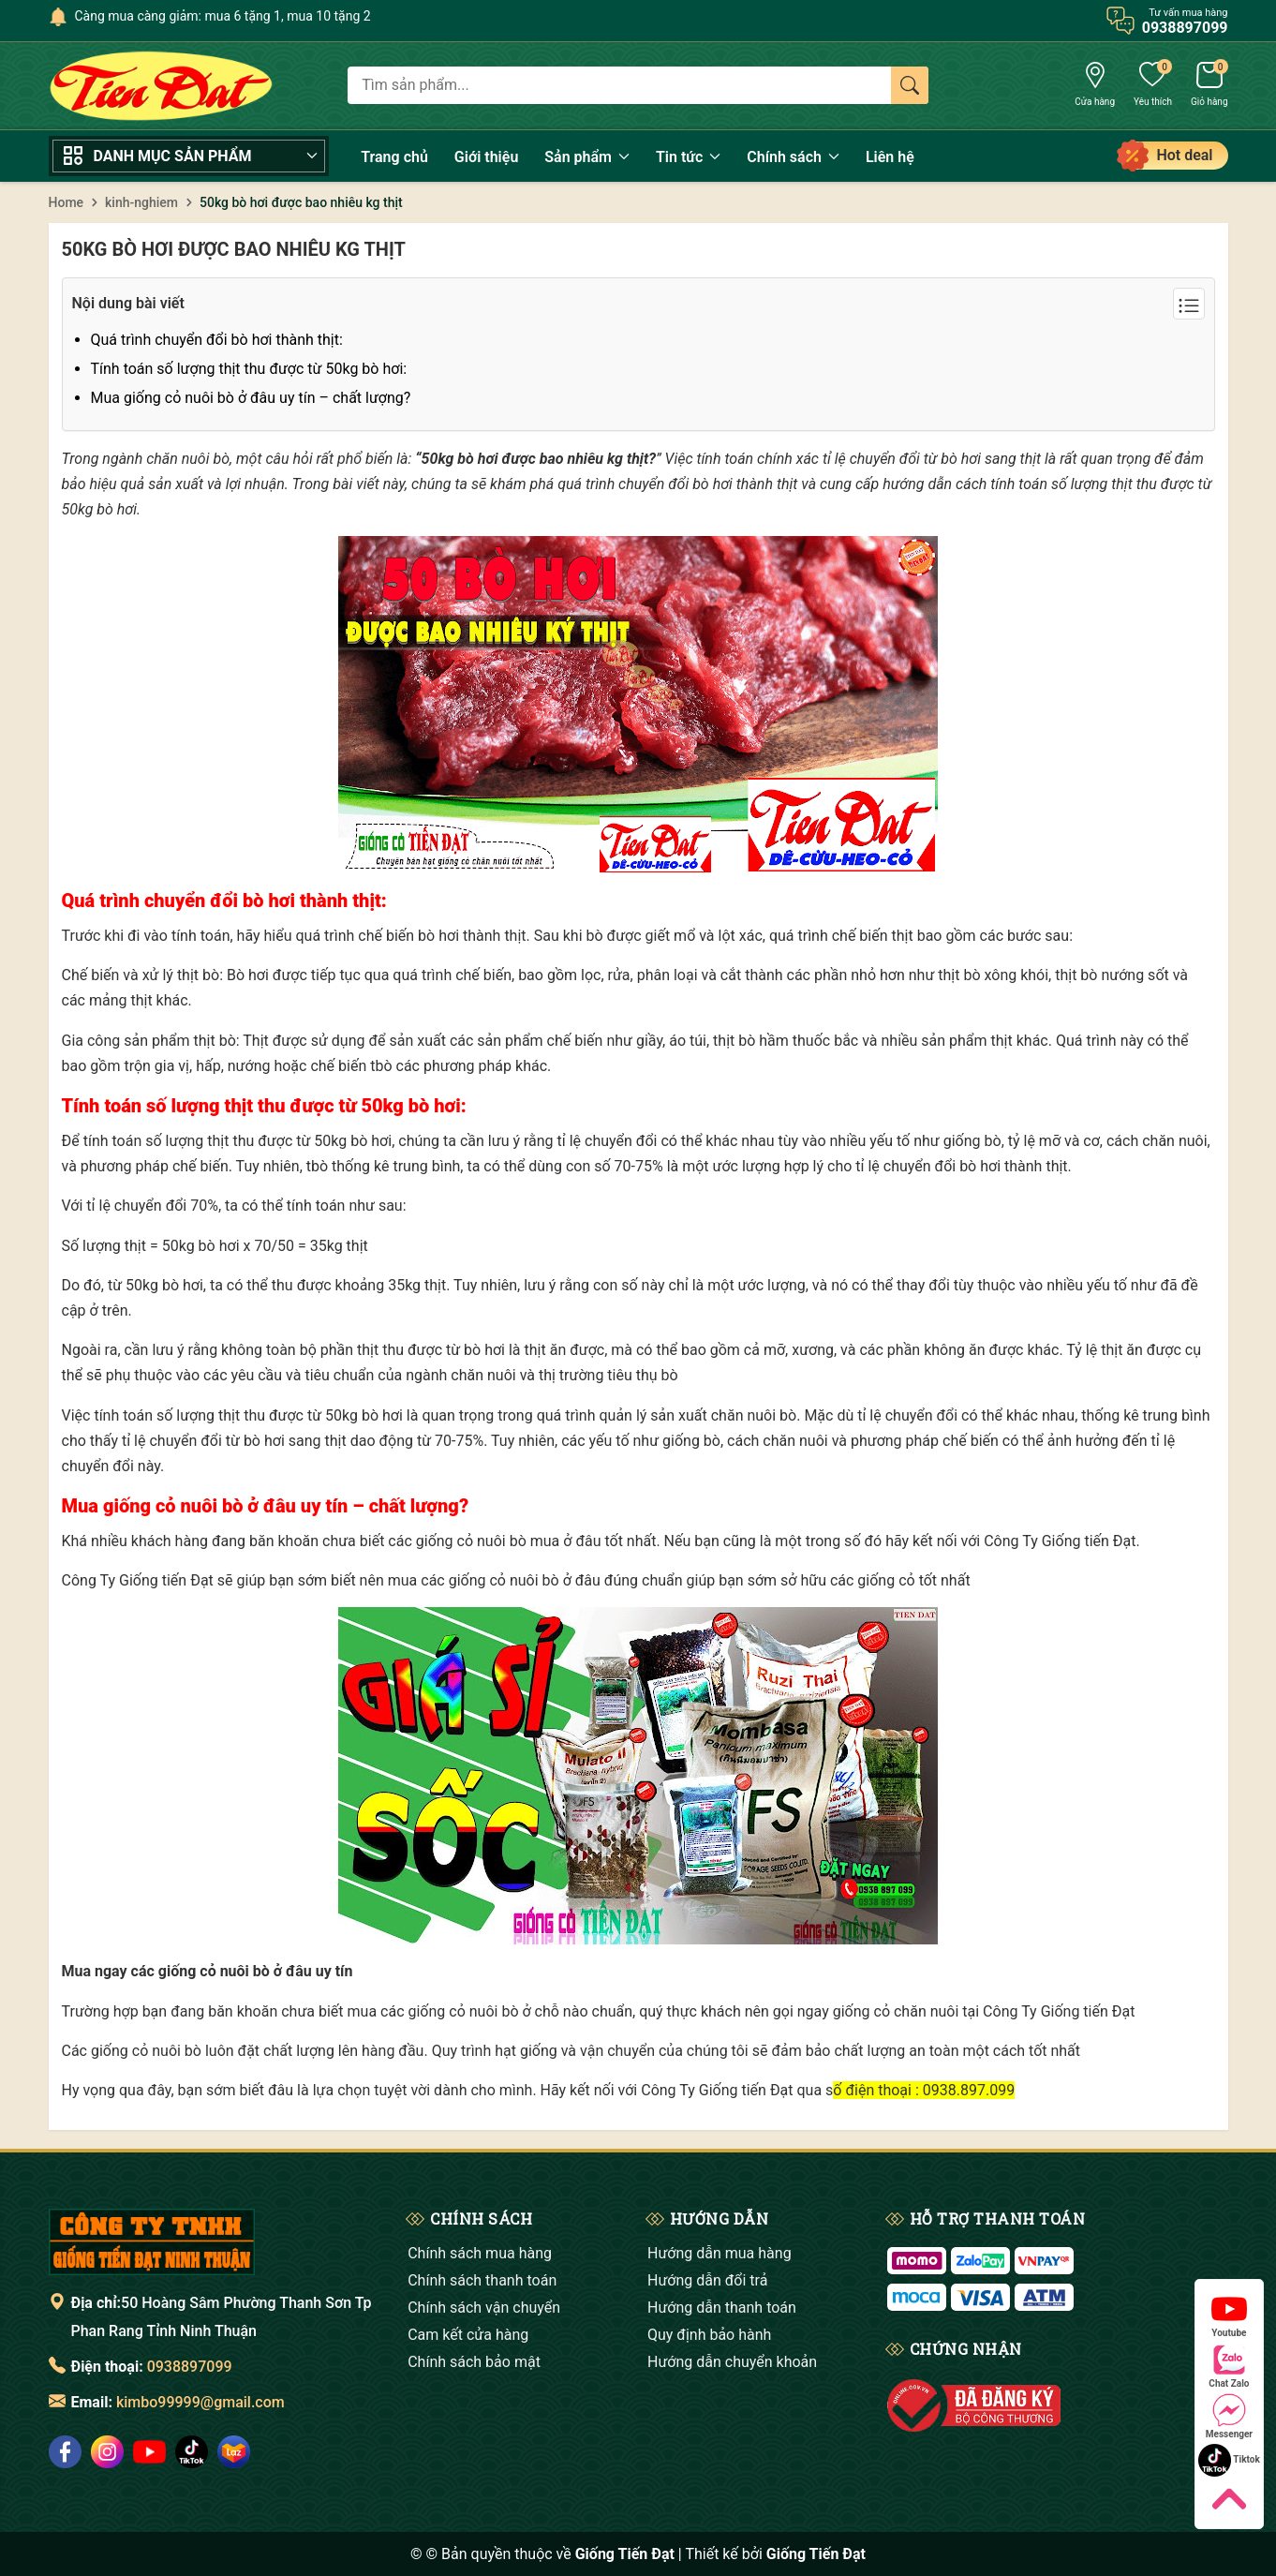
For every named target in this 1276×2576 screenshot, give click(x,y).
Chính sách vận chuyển (484, 2307)
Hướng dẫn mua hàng (719, 2253)
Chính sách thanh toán (482, 2280)
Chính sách (793, 157)
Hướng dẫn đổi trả (707, 2280)
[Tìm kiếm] (909, 85)
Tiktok (1229, 2460)
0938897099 (189, 2366)
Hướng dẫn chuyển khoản (732, 2362)
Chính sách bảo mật (474, 2362)
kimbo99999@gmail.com (200, 2402)
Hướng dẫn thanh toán (721, 2307)
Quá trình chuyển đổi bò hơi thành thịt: (217, 340)
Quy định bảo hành (709, 2335)
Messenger (1229, 2416)
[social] (65, 2451)
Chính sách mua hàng (480, 2253)
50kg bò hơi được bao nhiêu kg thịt (234, 249)
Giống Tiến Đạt (816, 2554)
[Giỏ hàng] (1209, 86)
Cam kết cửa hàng (468, 2335)
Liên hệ (890, 157)
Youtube (1229, 2315)
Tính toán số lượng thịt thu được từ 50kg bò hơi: (249, 369)
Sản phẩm (587, 157)
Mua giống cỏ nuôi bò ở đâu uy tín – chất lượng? (251, 398)
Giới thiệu (486, 157)
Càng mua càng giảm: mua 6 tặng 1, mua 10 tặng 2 (223, 15)
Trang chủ (394, 157)
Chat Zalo (1229, 2366)
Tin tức (688, 157)
